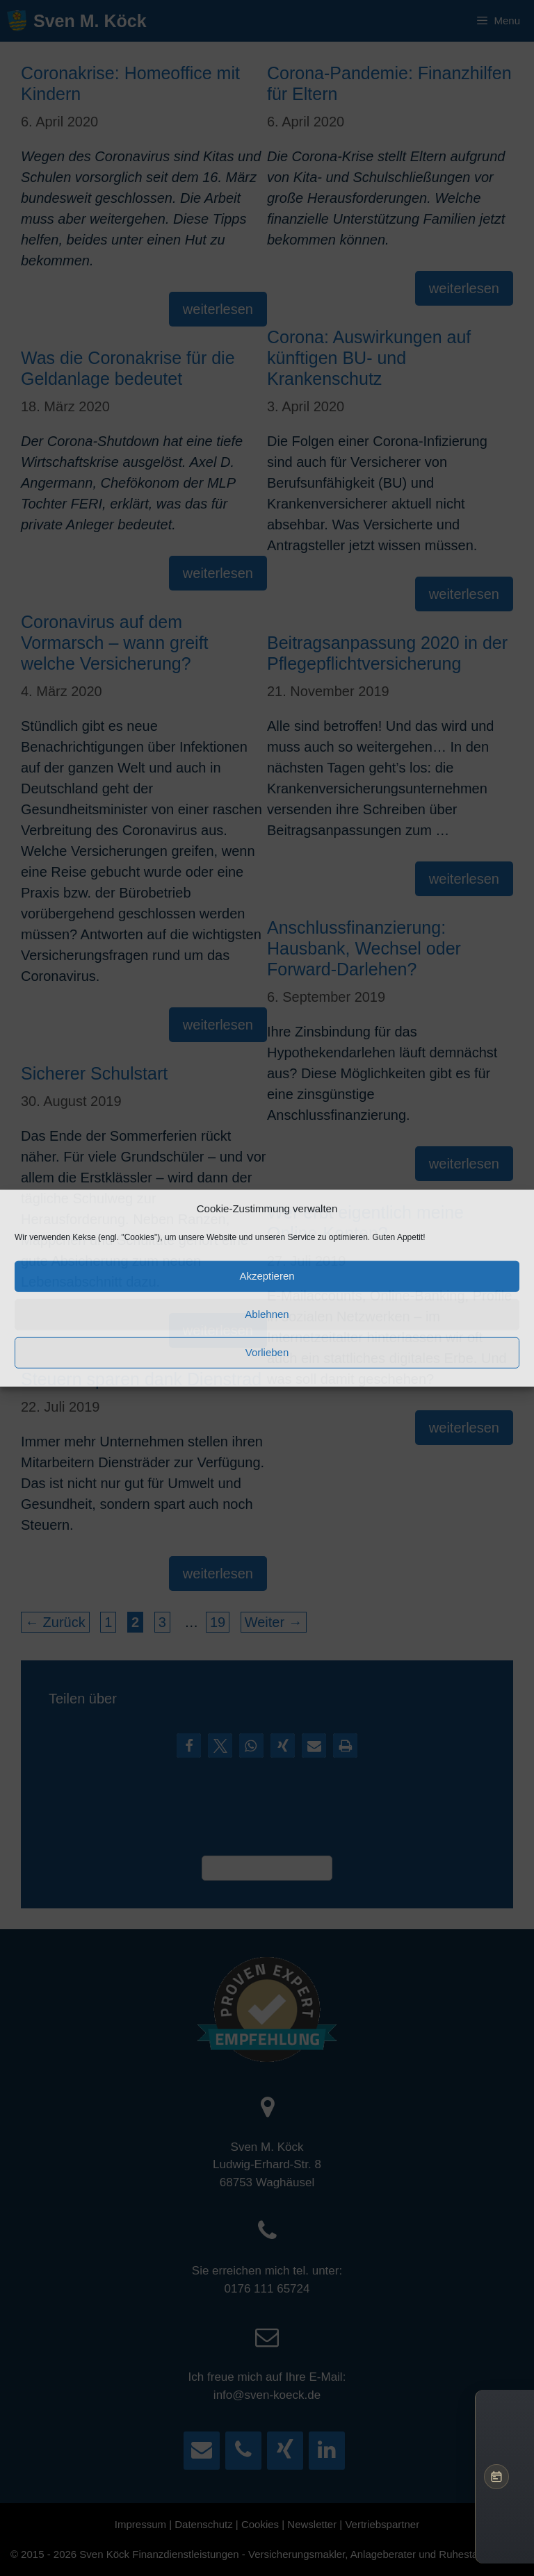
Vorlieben (267, 1352)
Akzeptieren (266, 1276)
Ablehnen (267, 1314)
